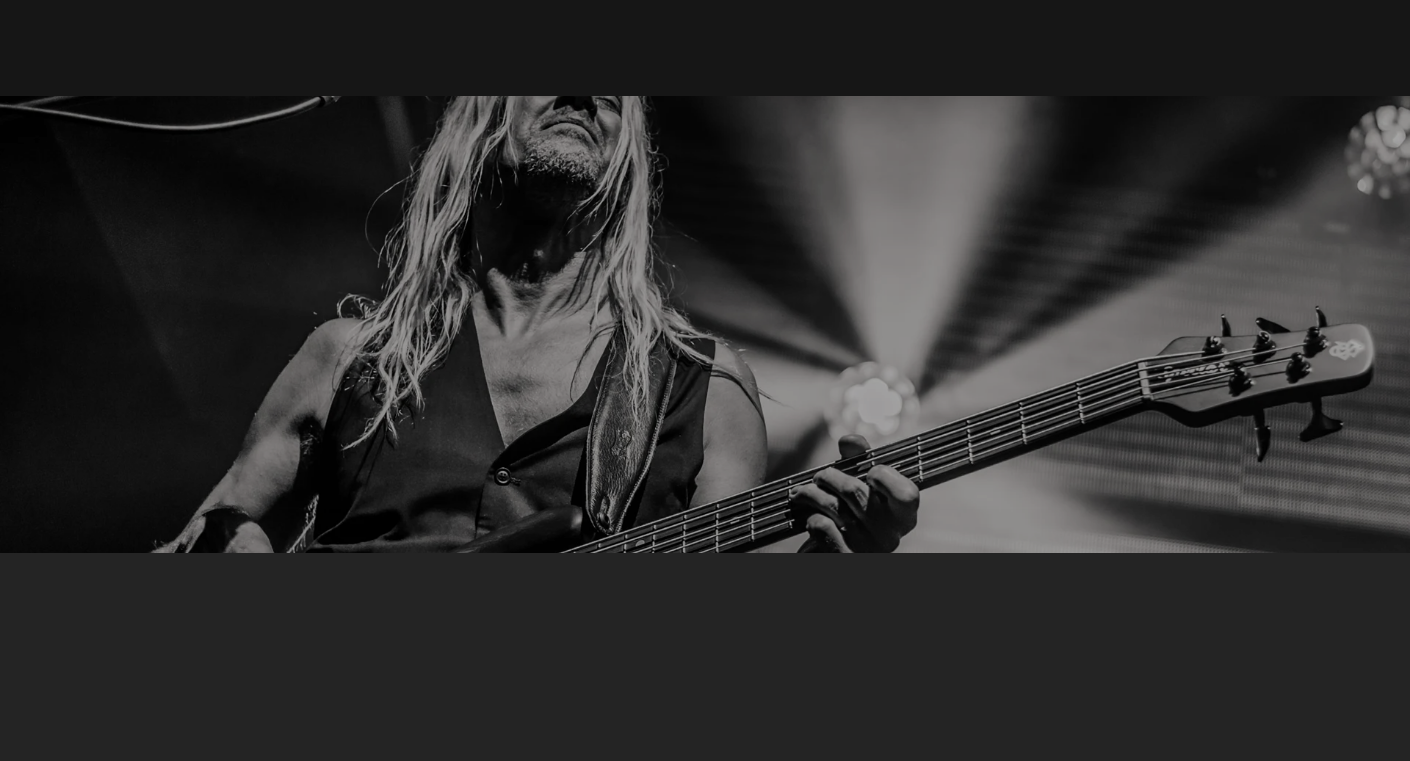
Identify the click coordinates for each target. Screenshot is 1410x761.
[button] (860, 48)
